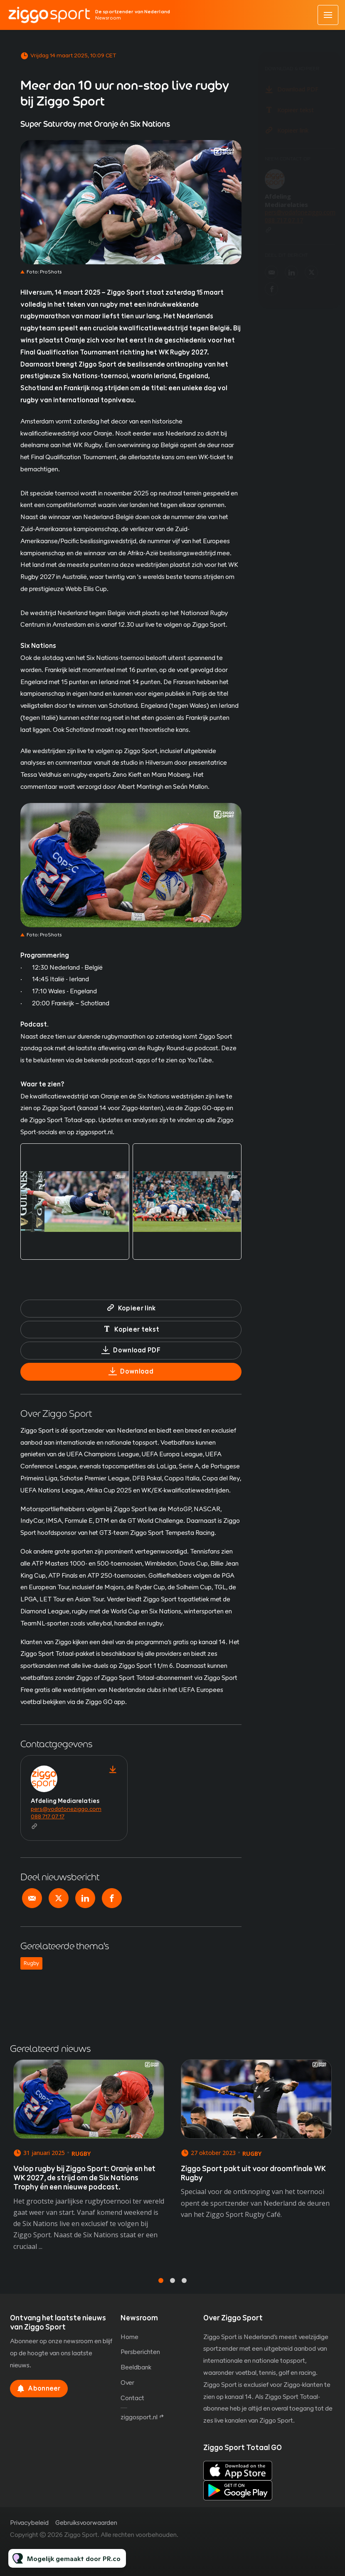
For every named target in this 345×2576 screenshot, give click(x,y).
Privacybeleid (29, 2523)
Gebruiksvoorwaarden (86, 2523)
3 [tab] (184, 2287)
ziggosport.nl (139, 2417)
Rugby (31, 1963)
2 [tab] (172, 2287)
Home (129, 2337)
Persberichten (140, 2352)
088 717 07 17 (47, 1816)
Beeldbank (136, 2367)
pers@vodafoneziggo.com (66, 1809)
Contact (132, 2398)
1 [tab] (160, 2287)
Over (127, 2382)
